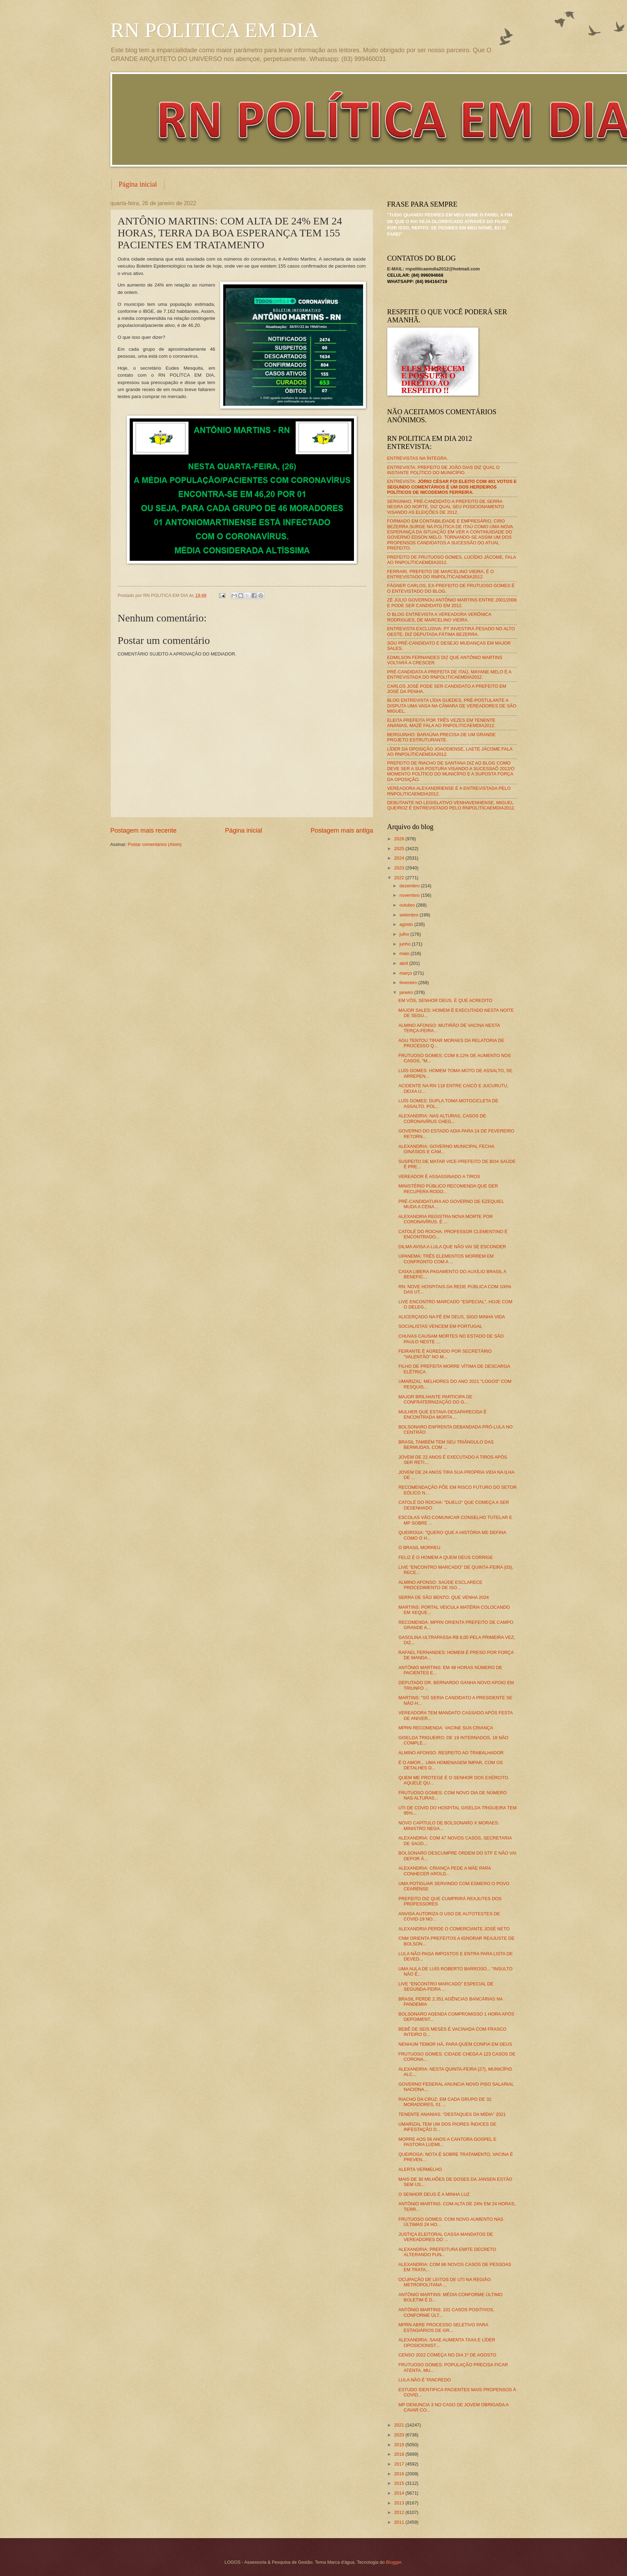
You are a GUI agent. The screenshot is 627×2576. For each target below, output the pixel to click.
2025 (399, 848)
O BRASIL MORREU (419, 1547)
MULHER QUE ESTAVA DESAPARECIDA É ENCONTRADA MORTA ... (442, 1414)
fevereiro (409, 982)
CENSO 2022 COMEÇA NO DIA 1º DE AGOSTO (447, 2355)
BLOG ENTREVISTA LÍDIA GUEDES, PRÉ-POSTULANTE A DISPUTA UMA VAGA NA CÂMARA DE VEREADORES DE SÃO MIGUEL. (452, 706)
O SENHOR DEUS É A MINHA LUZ (434, 2194)
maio (405, 953)
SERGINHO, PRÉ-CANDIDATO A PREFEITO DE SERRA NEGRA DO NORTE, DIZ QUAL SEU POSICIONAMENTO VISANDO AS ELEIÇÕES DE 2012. (445, 507)
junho (406, 944)
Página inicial (138, 184)
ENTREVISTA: (452, 487)
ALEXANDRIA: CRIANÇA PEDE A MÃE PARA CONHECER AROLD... (444, 1870)
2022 (399, 877)
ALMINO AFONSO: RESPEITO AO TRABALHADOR (451, 1752)
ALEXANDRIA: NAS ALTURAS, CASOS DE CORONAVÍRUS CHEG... (442, 1118)
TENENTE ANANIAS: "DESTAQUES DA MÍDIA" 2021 (452, 2114)
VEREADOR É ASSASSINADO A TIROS (439, 1176)
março (406, 973)
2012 (399, 2512)
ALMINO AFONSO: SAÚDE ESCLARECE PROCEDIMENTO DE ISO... (440, 1585)
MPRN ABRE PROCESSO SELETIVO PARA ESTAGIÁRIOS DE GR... (443, 2327)
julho (405, 934)
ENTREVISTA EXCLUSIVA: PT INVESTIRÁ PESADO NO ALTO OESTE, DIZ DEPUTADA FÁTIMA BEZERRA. (451, 631)
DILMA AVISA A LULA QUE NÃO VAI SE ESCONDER (452, 1246)
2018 (399, 2454)
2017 (399, 2464)
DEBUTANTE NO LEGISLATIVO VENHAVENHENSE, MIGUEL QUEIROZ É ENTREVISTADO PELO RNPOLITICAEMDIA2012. (451, 805)
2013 (399, 2503)
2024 (399, 858)
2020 (399, 2434)
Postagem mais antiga (342, 830)
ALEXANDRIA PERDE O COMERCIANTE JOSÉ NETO (454, 1928)
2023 (399, 867)
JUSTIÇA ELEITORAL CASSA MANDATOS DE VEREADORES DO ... (445, 2237)
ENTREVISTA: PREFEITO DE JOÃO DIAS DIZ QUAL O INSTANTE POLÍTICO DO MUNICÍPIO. (443, 470)
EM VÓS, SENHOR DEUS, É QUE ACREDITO (445, 1000)
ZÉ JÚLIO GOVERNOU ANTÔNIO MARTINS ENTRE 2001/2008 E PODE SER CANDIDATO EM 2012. (452, 602)
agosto (407, 924)
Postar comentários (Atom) (155, 844)
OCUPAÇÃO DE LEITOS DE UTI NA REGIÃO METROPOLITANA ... (444, 2282)
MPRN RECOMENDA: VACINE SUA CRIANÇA (445, 1727)
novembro (410, 895)
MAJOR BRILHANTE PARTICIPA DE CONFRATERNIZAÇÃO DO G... (435, 1399)
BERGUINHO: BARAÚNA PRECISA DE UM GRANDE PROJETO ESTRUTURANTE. (441, 737)
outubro (408, 905)
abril (404, 963)
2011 (399, 2522)
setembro (410, 914)
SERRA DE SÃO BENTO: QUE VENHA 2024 (443, 1597)
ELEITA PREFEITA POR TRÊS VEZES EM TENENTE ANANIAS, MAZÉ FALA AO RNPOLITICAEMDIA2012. (441, 723)
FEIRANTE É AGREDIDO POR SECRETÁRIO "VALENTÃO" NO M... (445, 1353)
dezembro (410, 885)
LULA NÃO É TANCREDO (424, 2379)
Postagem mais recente (143, 830)
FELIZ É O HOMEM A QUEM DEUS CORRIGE (445, 1557)
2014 (399, 2493)
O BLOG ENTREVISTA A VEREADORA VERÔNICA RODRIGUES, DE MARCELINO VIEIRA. (439, 617)
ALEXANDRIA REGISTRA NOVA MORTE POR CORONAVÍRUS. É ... (445, 1219)
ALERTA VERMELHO (420, 2169)
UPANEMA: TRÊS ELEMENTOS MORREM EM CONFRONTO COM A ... (446, 1258)
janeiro (407, 992)
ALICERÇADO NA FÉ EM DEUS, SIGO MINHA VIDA (451, 1316)
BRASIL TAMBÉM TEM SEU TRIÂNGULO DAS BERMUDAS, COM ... (446, 1444)
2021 (399, 2425)
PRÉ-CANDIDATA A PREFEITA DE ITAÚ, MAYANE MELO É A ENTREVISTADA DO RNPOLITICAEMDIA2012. (449, 674)
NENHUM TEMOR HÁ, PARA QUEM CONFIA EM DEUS (455, 2044)
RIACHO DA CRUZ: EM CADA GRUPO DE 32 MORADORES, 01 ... (444, 2102)
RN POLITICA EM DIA (214, 30)
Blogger (393, 2562)
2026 (399, 838)
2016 (399, 2473)
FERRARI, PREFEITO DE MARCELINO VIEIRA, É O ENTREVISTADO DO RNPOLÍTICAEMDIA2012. (440, 574)
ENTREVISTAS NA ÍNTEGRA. (417, 458)
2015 (399, 2483)
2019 (399, 2444)
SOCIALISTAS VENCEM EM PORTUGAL (440, 1326)
